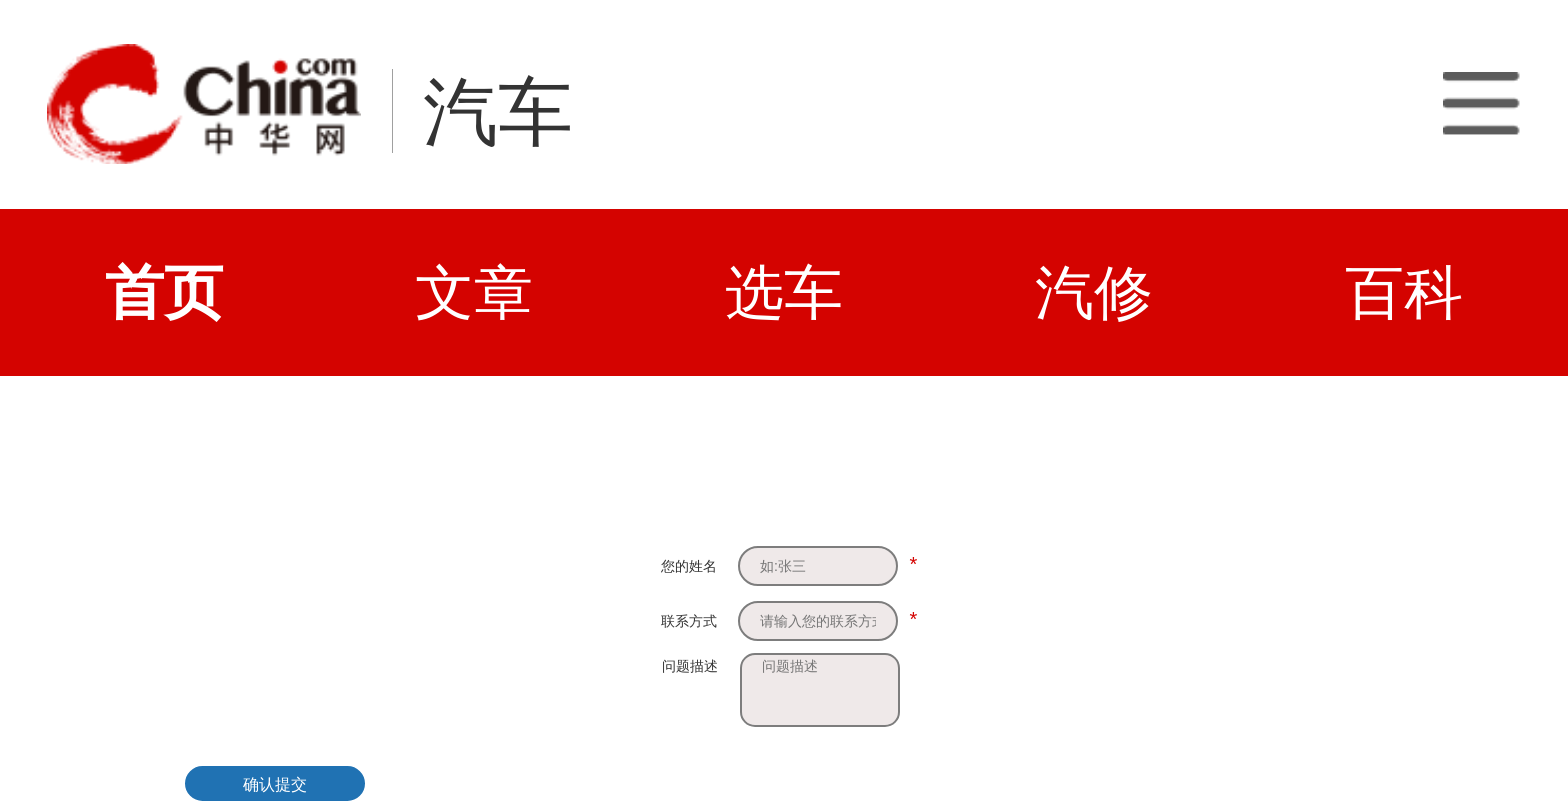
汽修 (1094, 292)
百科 (1404, 292)
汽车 (498, 112)
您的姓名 (689, 566)
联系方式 (689, 621)
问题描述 (690, 666)
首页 (164, 292)
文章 (474, 292)
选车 (784, 292)
